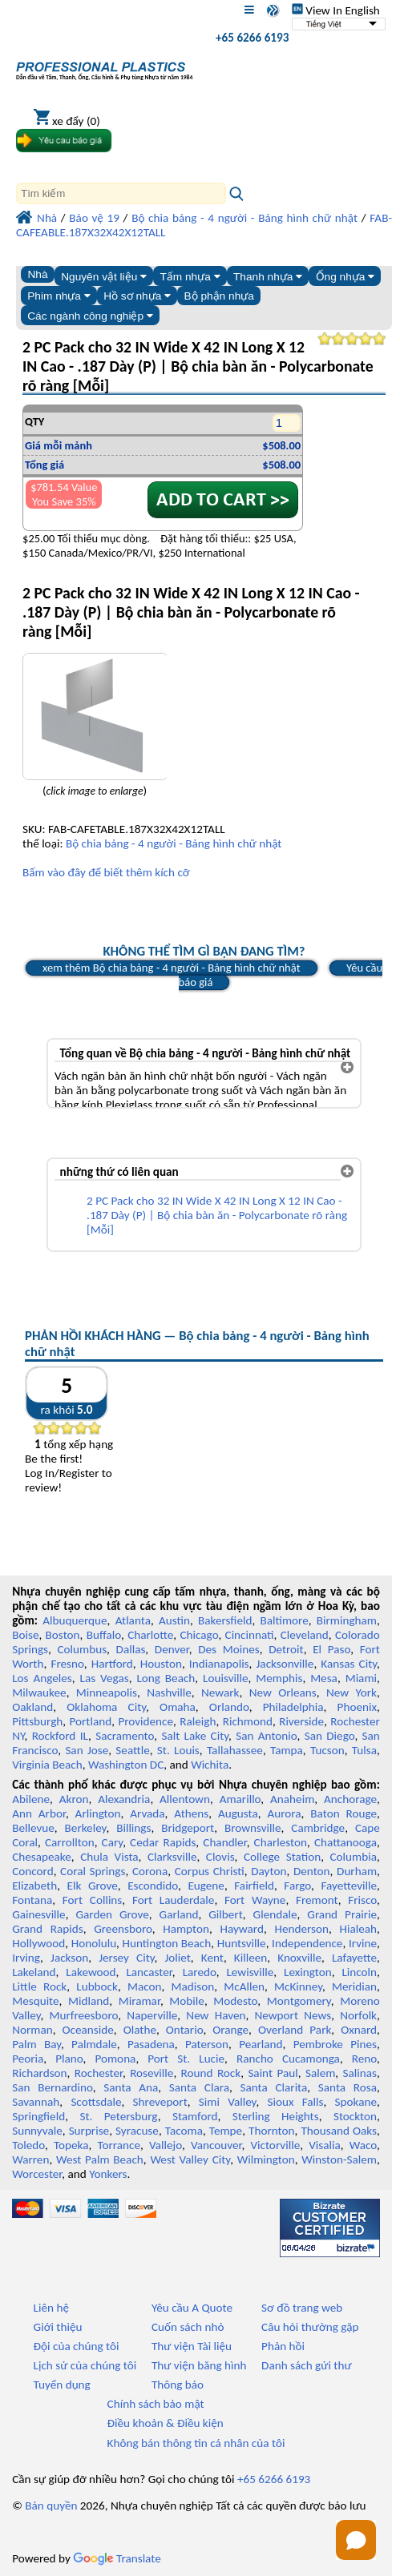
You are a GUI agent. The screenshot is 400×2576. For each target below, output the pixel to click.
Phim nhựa (59, 296)
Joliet (177, 1957)
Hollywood (38, 1943)
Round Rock (211, 2073)
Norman (32, 2030)
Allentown (185, 1799)
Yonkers (108, 2174)
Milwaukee (39, 1692)
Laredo (199, 1972)
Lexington (308, 1972)
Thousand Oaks (339, 2130)
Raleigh (198, 1721)
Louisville (225, 1678)
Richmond (248, 1721)
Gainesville (38, 1914)
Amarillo (240, 1799)
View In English (336, 10)
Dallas (131, 1649)
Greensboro (123, 1929)
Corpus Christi (209, 1871)
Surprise (89, 2130)
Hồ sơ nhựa (137, 296)
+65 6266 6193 (252, 37)
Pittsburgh (37, 1721)
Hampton (186, 1929)
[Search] (121, 193)
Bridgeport (187, 1828)
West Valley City (190, 2159)
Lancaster (149, 1972)
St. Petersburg (118, 2116)
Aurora (284, 1813)
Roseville (151, 2073)
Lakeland (33, 1972)
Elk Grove (92, 1885)
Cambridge (318, 1828)
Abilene (31, 1799)
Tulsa (364, 1750)
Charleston (280, 1842)
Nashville (169, 1692)
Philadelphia (293, 1707)
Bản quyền (51, 2505)
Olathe (139, 2030)
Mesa (323, 1678)
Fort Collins (92, 1900)
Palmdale (94, 2044)
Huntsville (241, 1943)
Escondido (152, 1885)
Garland (179, 1914)
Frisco (362, 1900)
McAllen (244, 1986)
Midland (88, 2001)
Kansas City (349, 1663)
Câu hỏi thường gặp (309, 2327)
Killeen (250, 1957)
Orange (230, 2030)
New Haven (215, 2015)
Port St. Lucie (185, 2058)
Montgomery (299, 2001)
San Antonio (266, 1736)
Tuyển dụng (62, 2384)
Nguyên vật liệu (104, 277)
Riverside (301, 1721)
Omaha (178, 1707)
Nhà (37, 274)
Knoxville (299, 1957)
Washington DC (126, 1764)
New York (351, 1692)
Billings (133, 1828)
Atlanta (133, 1620)
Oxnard (359, 2030)
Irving (26, 1957)
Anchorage (350, 1799)
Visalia (325, 2145)
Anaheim (292, 1799)
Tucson (327, 1750)
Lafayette (354, 1957)
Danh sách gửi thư (306, 2365)
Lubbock (97, 1986)
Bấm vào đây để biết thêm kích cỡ (105, 872)
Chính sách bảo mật (155, 2404)
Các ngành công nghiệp (90, 316)
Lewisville (249, 1972)
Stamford (195, 2116)
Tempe (225, 2130)
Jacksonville (285, 1663)
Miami (361, 1678)
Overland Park (294, 2030)
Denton (311, 1871)
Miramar (139, 2001)
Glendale (275, 1914)
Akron (74, 1799)
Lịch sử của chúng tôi (85, 2365)
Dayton (268, 1871)
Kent (212, 1957)
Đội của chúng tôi (76, 2346)
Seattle (132, 1750)
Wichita (209, 1764)
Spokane (356, 2102)
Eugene (206, 1885)
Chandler (224, 1842)
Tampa (286, 1750)
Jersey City (126, 1957)
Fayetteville (349, 1885)
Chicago (199, 1635)
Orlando (229, 1707)
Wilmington (266, 2159)
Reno (364, 2058)
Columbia (353, 1856)
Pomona (115, 2058)
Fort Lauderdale (173, 1900)
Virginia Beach (47, 1764)
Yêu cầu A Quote (192, 2307)
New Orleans (283, 1692)
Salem (320, 2073)
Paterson (206, 2044)
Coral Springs (92, 1871)
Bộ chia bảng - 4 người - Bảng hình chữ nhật (174, 843)
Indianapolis (219, 1663)
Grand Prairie (342, 1914)
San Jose (86, 1750)
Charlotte (150, 1635)
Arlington (98, 1813)
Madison (193, 1986)
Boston (63, 1635)
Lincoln (359, 1972)
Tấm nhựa (190, 277)
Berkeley (86, 1828)
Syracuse (137, 2130)
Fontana (32, 1900)
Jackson (69, 1957)
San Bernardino (52, 2087)
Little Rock (39, 1986)
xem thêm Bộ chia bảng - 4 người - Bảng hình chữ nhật (171, 967)
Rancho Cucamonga (288, 2058)
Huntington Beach (167, 1943)
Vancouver (216, 2145)
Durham (357, 1871)
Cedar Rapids (163, 1842)
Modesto (235, 2001)
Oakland (32, 1707)
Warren (30, 2159)
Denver (172, 1649)
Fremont (317, 1900)
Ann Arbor (39, 1813)
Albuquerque (74, 1620)
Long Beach (165, 1678)
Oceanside (88, 2030)
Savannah (35, 2102)
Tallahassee (235, 1750)
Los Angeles (42, 1678)
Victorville (275, 2145)
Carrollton (70, 1842)
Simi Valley (228, 2102)
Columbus (82, 1649)
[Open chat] (356, 2540)
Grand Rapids (47, 1929)
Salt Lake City (194, 1736)
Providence (145, 1721)
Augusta (238, 1813)
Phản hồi (283, 2346)
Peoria (27, 2058)
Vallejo (165, 2145)
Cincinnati (249, 1635)
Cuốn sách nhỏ (188, 2327)
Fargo (297, 1885)
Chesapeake (41, 1856)
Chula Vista (109, 1856)
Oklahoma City (106, 1707)
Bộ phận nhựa (219, 296)
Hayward (241, 1929)
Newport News (292, 2015)
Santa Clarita (273, 2087)
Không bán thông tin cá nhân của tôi (196, 2443)
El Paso (331, 1649)
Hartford (112, 1663)
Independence (307, 1943)
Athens (191, 1813)
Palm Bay (36, 2044)
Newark (220, 1692)
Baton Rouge (343, 1813)
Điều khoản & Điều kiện (165, 2423)
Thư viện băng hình (199, 2365)
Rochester (99, 2073)
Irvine (363, 1943)
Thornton (271, 2130)
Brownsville (252, 1828)
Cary (112, 1842)
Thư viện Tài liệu (192, 2346)
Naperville (152, 2015)
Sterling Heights (275, 2116)
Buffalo (104, 1635)
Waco (363, 2145)
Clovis (220, 1856)
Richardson (39, 2073)
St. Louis (178, 1750)
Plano (69, 2058)
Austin (174, 1620)
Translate (117, 2558)
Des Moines (228, 1649)
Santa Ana (130, 2087)
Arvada (147, 1813)
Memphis (279, 1678)
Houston (161, 1663)
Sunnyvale (37, 2130)
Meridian (354, 1986)
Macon (144, 1986)
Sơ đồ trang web (301, 2307)
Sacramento (124, 1736)
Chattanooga (345, 1842)
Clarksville (172, 1856)
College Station (282, 1856)
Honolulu (93, 1943)
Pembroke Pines (335, 2044)
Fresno (67, 1663)
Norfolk (358, 2015)
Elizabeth (34, 1885)
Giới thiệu (58, 2327)
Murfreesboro (84, 2015)
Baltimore (284, 1620)
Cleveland (305, 1635)
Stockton (355, 2116)
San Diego (330, 1736)
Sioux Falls (295, 2102)
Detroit (286, 1649)
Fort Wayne (254, 1900)
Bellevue (33, 1828)
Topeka (71, 2145)
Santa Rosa (347, 2087)
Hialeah (359, 1929)
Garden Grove (111, 1914)
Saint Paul (272, 2073)
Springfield (38, 2116)
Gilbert (225, 1914)
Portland (91, 1721)
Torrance (118, 2145)
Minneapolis (106, 1692)
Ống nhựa (345, 277)
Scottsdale (96, 2102)
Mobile (186, 2001)
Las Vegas (104, 1678)
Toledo (28, 2145)
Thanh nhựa (267, 277)
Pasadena (151, 2044)
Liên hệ (51, 2307)
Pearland (260, 2044)
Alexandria (124, 1799)
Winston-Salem (339, 2159)
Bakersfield (225, 1620)
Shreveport (160, 2102)
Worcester (37, 2174)
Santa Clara (199, 2087)
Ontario (185, 2030)
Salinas (360, 2073)
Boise (25, 1635)
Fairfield (254, 1885)
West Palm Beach (99, 2159)
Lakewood (90, 1972)
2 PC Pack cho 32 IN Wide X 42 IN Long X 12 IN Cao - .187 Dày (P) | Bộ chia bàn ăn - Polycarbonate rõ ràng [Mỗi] (217, 1215)
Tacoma (184, 2130)
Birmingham (347, 1620)
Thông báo (178, 2384)
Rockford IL (60, 1736)
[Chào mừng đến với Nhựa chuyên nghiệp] (104, 67)
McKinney (298, 1986)
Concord (32, 1871)
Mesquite (35, 2001)
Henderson (301, 1929)
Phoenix (357, 1707)
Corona (150, 1871)
